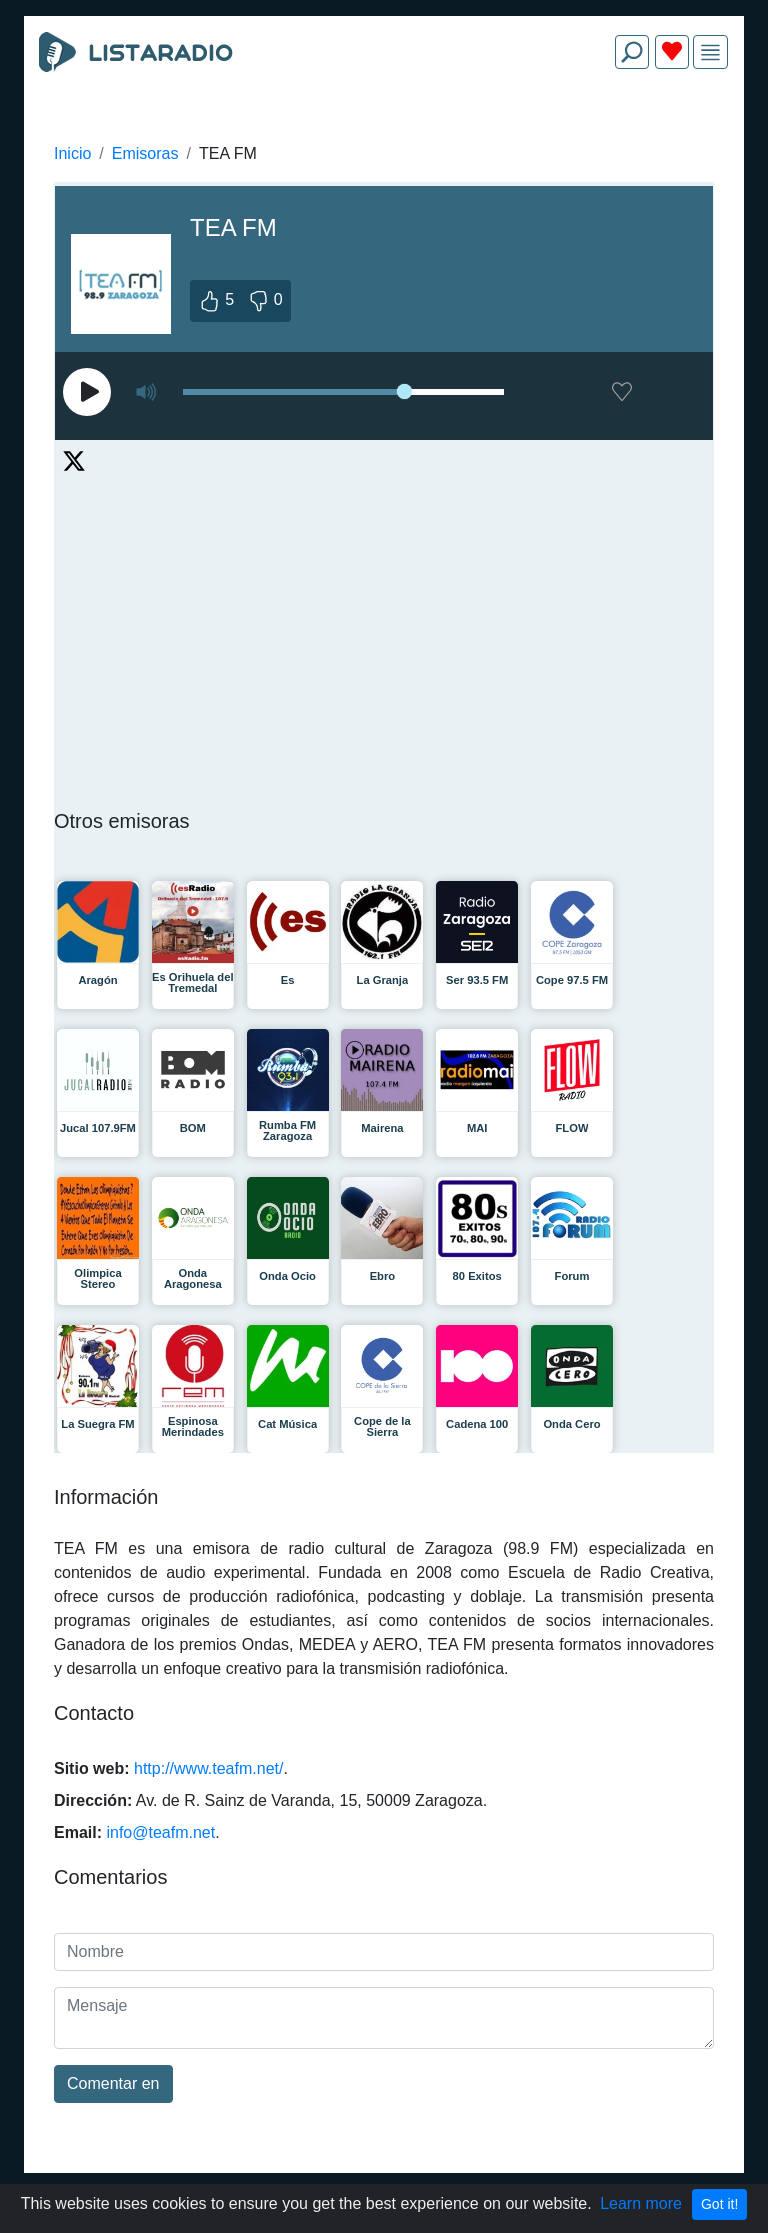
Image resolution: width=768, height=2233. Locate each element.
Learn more (641, 2203)
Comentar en (113, 2083)
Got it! (719, 2204)
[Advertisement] (384, 132)
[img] (710, 52)
